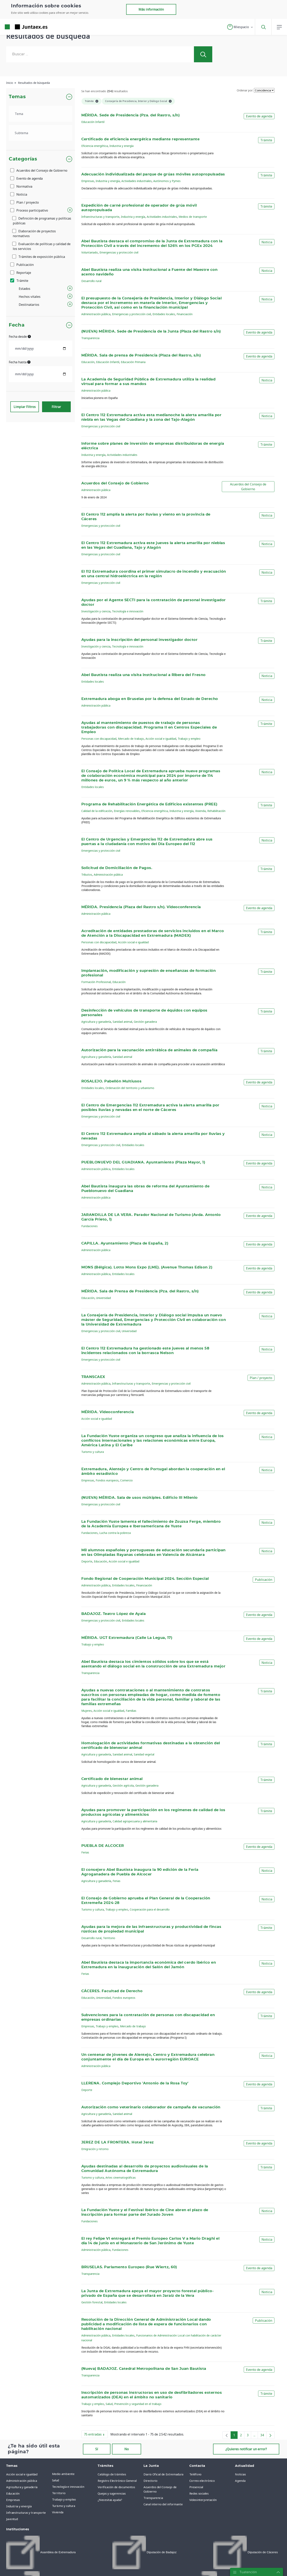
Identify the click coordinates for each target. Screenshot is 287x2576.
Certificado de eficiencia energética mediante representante (140, 139)
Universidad (103, 1298)
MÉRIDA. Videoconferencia (107, 1412)
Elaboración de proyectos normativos (34, 233)
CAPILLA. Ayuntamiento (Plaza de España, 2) (124, 1243)
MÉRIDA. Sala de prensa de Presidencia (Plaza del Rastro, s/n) (141, 355)
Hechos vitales (29, 296)
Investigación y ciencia (95, 611)
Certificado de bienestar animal (112, 1779)
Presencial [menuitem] (196, 2487)
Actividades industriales (136, 181)
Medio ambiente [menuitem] (63, 2474)
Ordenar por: (245, 90)
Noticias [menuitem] (240, 2474)
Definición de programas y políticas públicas (42, 220)
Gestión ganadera (145, 1022)
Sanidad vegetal (144, 1754)
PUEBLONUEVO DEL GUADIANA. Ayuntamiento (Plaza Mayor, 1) (143, 1162)
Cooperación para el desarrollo (150, 1909)
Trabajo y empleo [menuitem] (64, 2499)
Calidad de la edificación (96, 811)
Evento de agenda (27, 178)
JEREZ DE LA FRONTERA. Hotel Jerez (117, 2142)
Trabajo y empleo (189, 739)
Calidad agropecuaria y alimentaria (135, 1821)
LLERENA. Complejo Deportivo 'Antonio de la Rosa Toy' (135, 2083)
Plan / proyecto (25, 202)
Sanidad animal (122, 1022)
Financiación (185, 314)
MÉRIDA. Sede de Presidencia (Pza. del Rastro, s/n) (130, 115)
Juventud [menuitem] (12, 2519)
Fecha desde (20, 336)
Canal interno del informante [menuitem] (163, 2504)
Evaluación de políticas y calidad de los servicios (42, 246)
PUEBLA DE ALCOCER (102, 1846)
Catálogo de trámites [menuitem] (112, 2474)
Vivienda (200, 811)
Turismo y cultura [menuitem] (63, 2506)
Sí (96, 2449)
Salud (109, 2404)
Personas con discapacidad (98, 739)
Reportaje (21, 272)
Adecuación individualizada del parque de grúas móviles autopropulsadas (153, 174)
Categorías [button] (23, 159)
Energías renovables (127, 811)
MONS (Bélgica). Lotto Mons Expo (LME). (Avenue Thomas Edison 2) (146, 1267)
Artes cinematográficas (120, 2177)
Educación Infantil (92, 122)
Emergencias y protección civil (118, 252)
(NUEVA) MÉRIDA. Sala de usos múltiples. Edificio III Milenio (139, 1498)
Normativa (21, 186)
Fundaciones (89, 1226)
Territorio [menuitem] (59, 2493)
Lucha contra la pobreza (115, 1533)
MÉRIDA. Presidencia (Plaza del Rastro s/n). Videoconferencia (141, 907)
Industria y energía (121, 146)
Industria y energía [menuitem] (18, 2506)
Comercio (126, 1480)
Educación (87, 362)
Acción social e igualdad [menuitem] (21, 2474)
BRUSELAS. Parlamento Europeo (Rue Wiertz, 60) (129, 2267)
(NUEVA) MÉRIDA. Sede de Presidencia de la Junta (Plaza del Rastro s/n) (151, 331)
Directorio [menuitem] (150, 2481)
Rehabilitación (216, 811)
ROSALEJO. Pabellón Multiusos (111, 1081)
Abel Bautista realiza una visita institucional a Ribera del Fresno (143, 675)
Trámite (19, 280)
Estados (24, 288)
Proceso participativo (29, 210)
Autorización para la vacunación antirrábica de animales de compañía (149, 1050)
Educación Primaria (133, 362)
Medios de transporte (193, 217)
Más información (151, 9)
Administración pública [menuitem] (21, 2481)
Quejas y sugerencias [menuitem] (112, 2493)
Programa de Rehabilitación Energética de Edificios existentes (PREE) (149, 804)
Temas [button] (17, 96)
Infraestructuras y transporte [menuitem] (26, 2513)
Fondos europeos (107, 1480)
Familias (131, 1711)
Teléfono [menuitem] (195, 2474)
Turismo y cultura (92, 1452)
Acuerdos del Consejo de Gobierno (39, 170)
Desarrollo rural (91, 281)
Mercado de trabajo (131, 739)
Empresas (87, 181)
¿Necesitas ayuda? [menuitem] (110, 2500)
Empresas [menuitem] (13, 2500)
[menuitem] (41, 2552)
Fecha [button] (17, 325)
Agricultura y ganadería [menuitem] (21, 2487)
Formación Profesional (96, 982)
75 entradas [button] (96, 2435)
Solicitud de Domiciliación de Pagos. (116, 868)
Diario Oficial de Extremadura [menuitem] (163, 2474)
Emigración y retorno (95, 2149)
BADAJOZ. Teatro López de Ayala (113, 1614)
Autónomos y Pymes (167, 181)
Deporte (86, 1561)
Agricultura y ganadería (96, 1022)
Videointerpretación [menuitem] (203, 2500)
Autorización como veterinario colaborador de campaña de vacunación (150, 2107)
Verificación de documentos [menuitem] (116, 2487)
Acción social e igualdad (160, 739)
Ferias (85, 1852)
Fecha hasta (19, 362)
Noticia (19, 194)
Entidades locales (163, 314)
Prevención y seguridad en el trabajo (137, 2404)
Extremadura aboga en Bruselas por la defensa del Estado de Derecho (149, 699)
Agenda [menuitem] (240, 2481)
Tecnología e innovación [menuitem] (68, 2487)
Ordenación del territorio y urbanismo (129, 1088)
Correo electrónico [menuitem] (202, 2481)
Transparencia (90, 338)
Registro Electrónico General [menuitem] (117, 2481)
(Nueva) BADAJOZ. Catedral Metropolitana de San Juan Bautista (143, 2369)
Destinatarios (29, 304)
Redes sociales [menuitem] (199, 2493)
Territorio (109, 1938)
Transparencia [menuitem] (153, 2498)
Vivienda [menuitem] (57, 2512)
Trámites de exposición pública (39, 256)
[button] (240, 27)
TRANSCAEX (93, 1377)
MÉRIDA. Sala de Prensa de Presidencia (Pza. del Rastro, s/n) (140, 1291)
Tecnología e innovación (127, 611)
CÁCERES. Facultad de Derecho (112, 1991)
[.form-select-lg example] (40, 114)
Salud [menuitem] (55, 2480)
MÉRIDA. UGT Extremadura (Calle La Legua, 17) (126, 1638)
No (126, 2449)
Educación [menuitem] (13, 2493)
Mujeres (86, 1711)
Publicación (22, 264)
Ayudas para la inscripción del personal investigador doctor (139, 640)
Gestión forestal (91, 2302)
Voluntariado (89, 252)
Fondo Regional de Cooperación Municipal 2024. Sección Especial (145, 1579)
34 (263, 2436)
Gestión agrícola (123, 1785)
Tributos (86, 874)
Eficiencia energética (94, 146)
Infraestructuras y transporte (100, 217)
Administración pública (95, 314)
